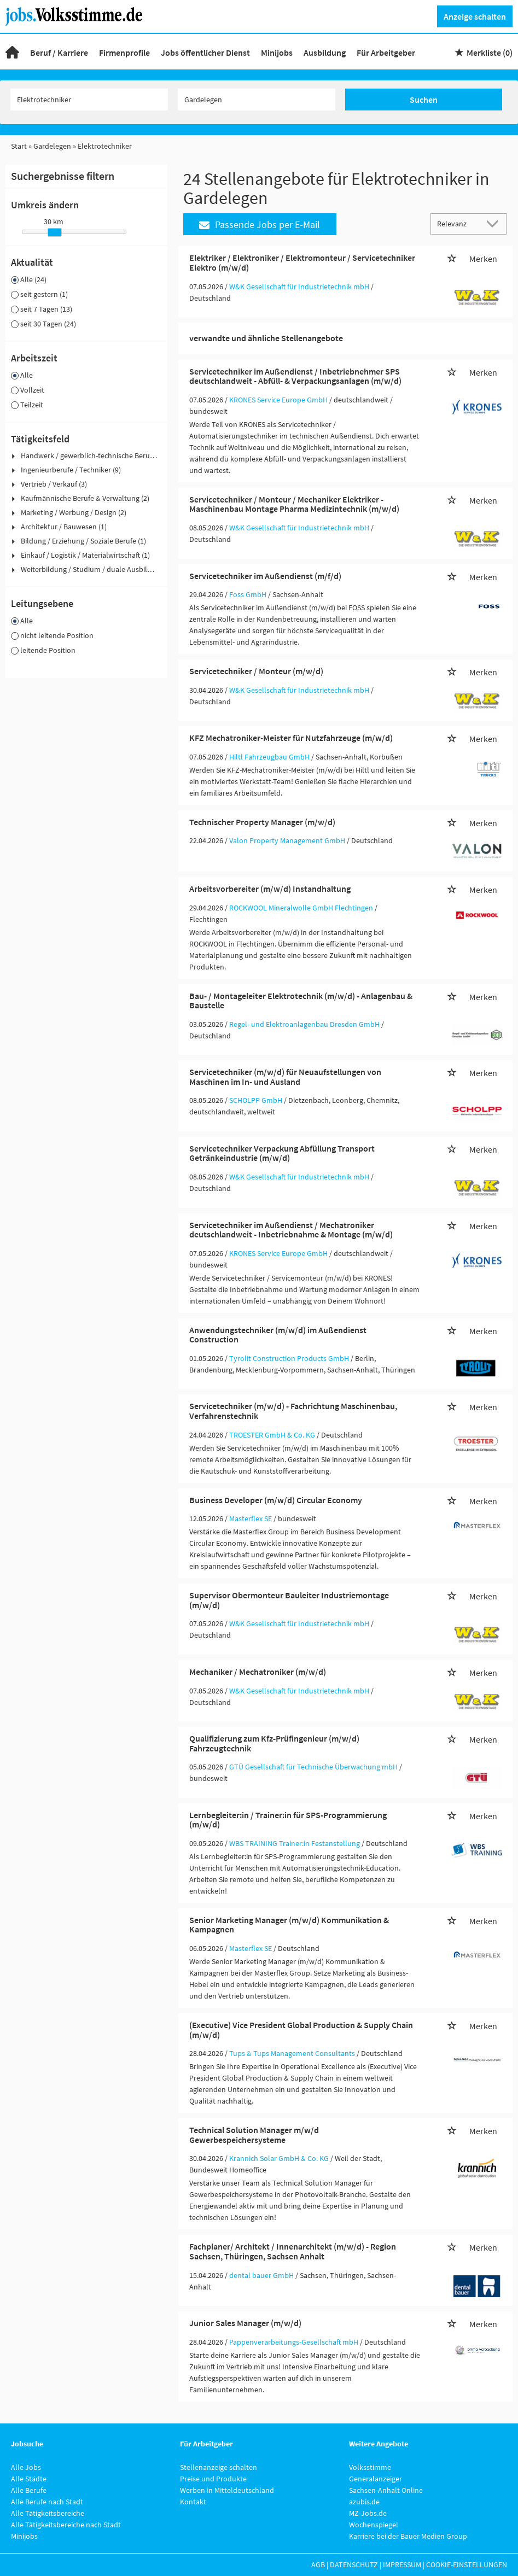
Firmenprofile (124, 52)
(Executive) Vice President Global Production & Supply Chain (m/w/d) (301, 2029)
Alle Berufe (28, 2490)
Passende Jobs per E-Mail (259, 224)
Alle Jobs (26, 2467)
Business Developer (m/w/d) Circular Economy (275, 1499)
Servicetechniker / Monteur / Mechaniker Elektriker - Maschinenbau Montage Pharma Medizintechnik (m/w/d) (294, 504)
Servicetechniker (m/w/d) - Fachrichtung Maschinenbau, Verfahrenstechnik (293, 1410)
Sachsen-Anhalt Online (386, 2490)
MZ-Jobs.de (368, 2513)
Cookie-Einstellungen (466, 2564)
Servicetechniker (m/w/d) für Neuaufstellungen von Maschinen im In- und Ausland (285, 1076)
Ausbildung (325, 52)
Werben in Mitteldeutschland (227, 2490)
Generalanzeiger (375, 2479)
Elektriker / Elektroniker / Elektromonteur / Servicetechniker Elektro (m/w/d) (302, 262)
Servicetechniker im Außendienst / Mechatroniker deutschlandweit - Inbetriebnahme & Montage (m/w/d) (291, 1229)
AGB (318, 2564)
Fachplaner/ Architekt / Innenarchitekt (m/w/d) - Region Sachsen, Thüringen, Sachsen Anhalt (292, 2251)
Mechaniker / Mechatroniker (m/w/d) (257, 1671)
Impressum (402, 2564)
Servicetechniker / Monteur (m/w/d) (256, 670)
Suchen (424, 99)
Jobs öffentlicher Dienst (205, 52)
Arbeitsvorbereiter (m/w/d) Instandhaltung (270, 888)
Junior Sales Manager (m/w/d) (245, 2322)
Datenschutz (354, 2564)
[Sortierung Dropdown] (495, 223)
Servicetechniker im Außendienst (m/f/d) (265, 575)
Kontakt (193, 2502)
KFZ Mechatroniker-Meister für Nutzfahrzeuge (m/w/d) (291, 737)
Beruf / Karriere (59, 52)
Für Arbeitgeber (386, 52)
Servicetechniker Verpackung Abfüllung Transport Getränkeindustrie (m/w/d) (282, 1153)
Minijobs (277, 52)
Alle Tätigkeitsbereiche (47, 2513)
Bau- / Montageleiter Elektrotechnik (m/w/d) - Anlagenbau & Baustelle (300, 1000)
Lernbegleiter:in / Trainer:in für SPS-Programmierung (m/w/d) (288, 1819)
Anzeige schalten (475, 16)
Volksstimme (370, 2467)
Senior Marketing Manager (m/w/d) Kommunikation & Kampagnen (289, 1924)
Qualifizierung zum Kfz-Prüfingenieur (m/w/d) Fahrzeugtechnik (274, 1743)
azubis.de (364, 2502)
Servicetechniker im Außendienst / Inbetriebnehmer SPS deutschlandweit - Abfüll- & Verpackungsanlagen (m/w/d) (295, 376)
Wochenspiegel (373, 2525)
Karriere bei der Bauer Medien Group (408, 2536)
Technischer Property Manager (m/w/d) (262, 821)
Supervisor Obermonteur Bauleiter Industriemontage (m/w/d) (289, 1600)
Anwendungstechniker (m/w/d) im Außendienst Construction (277, 1334)
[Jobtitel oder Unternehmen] (88, 99)
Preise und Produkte (213, 2479)
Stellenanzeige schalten (218, 2467)
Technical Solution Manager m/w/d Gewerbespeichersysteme (254, 2134)
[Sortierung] (458, 223)
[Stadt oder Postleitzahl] (256, 99)
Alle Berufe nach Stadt (47, 2502)
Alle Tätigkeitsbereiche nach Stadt (66, 2525)
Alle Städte (28, 2479)
